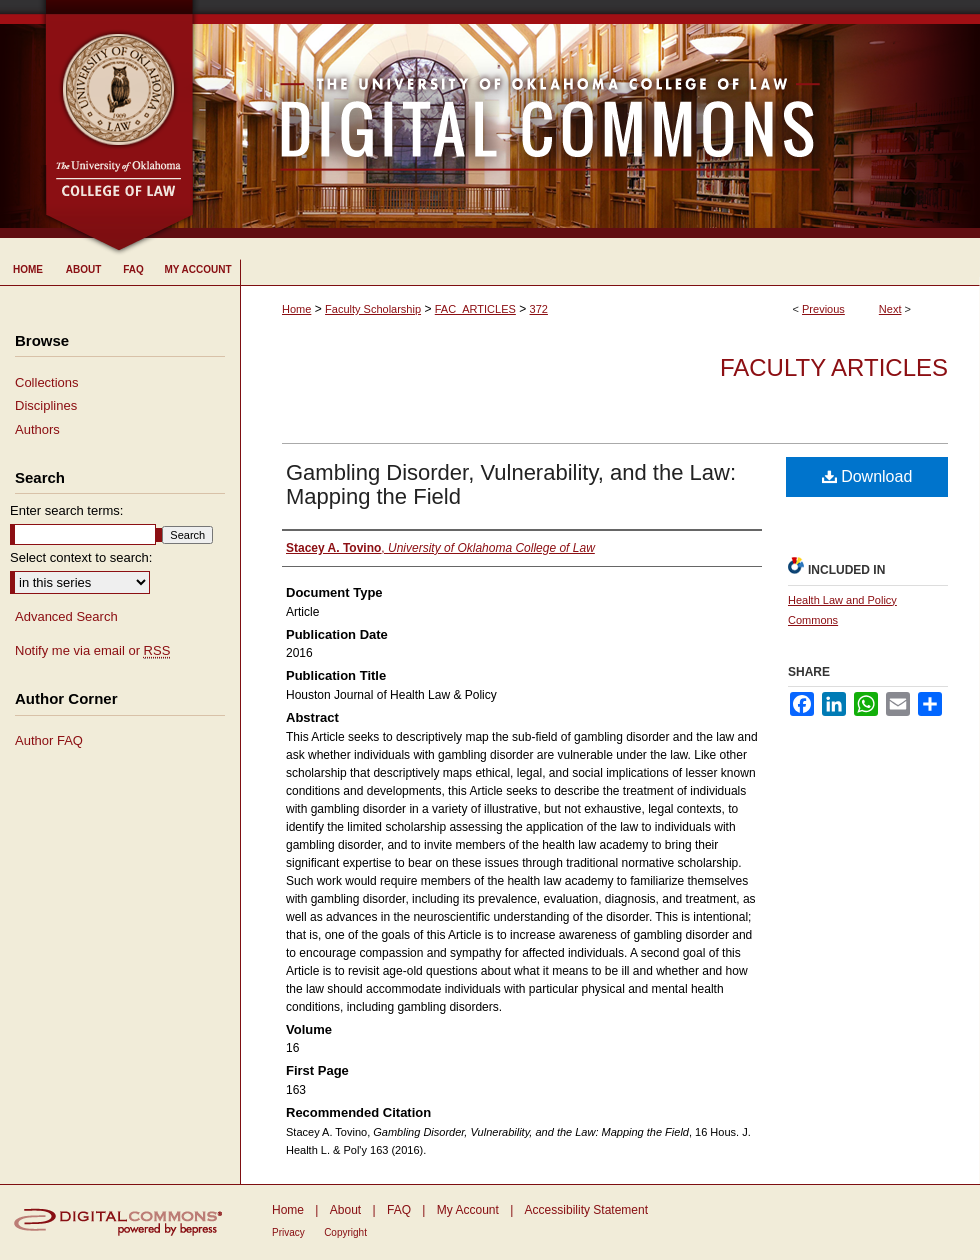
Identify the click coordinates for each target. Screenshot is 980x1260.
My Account (468, 1210)
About (345, 1210)
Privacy (288, 1232)
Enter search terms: (66, 510)
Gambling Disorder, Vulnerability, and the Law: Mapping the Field (511, 484)
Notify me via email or (92, 651)
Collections (47, 382)
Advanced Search (66, 616)
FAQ (399, 1210)
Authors (37, 429)
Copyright (345, 1232)
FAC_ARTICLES (475, 309)
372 (539, 309)
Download (867, 476)
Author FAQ (49, 740)
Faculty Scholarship (373, 309)
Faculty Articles (834, 367)
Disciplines (46, 405)
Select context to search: (81, 557)
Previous (823, 309)
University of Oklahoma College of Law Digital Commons (587, 119)
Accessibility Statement (586, 1210)
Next (890, 309)
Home (296, 309)
